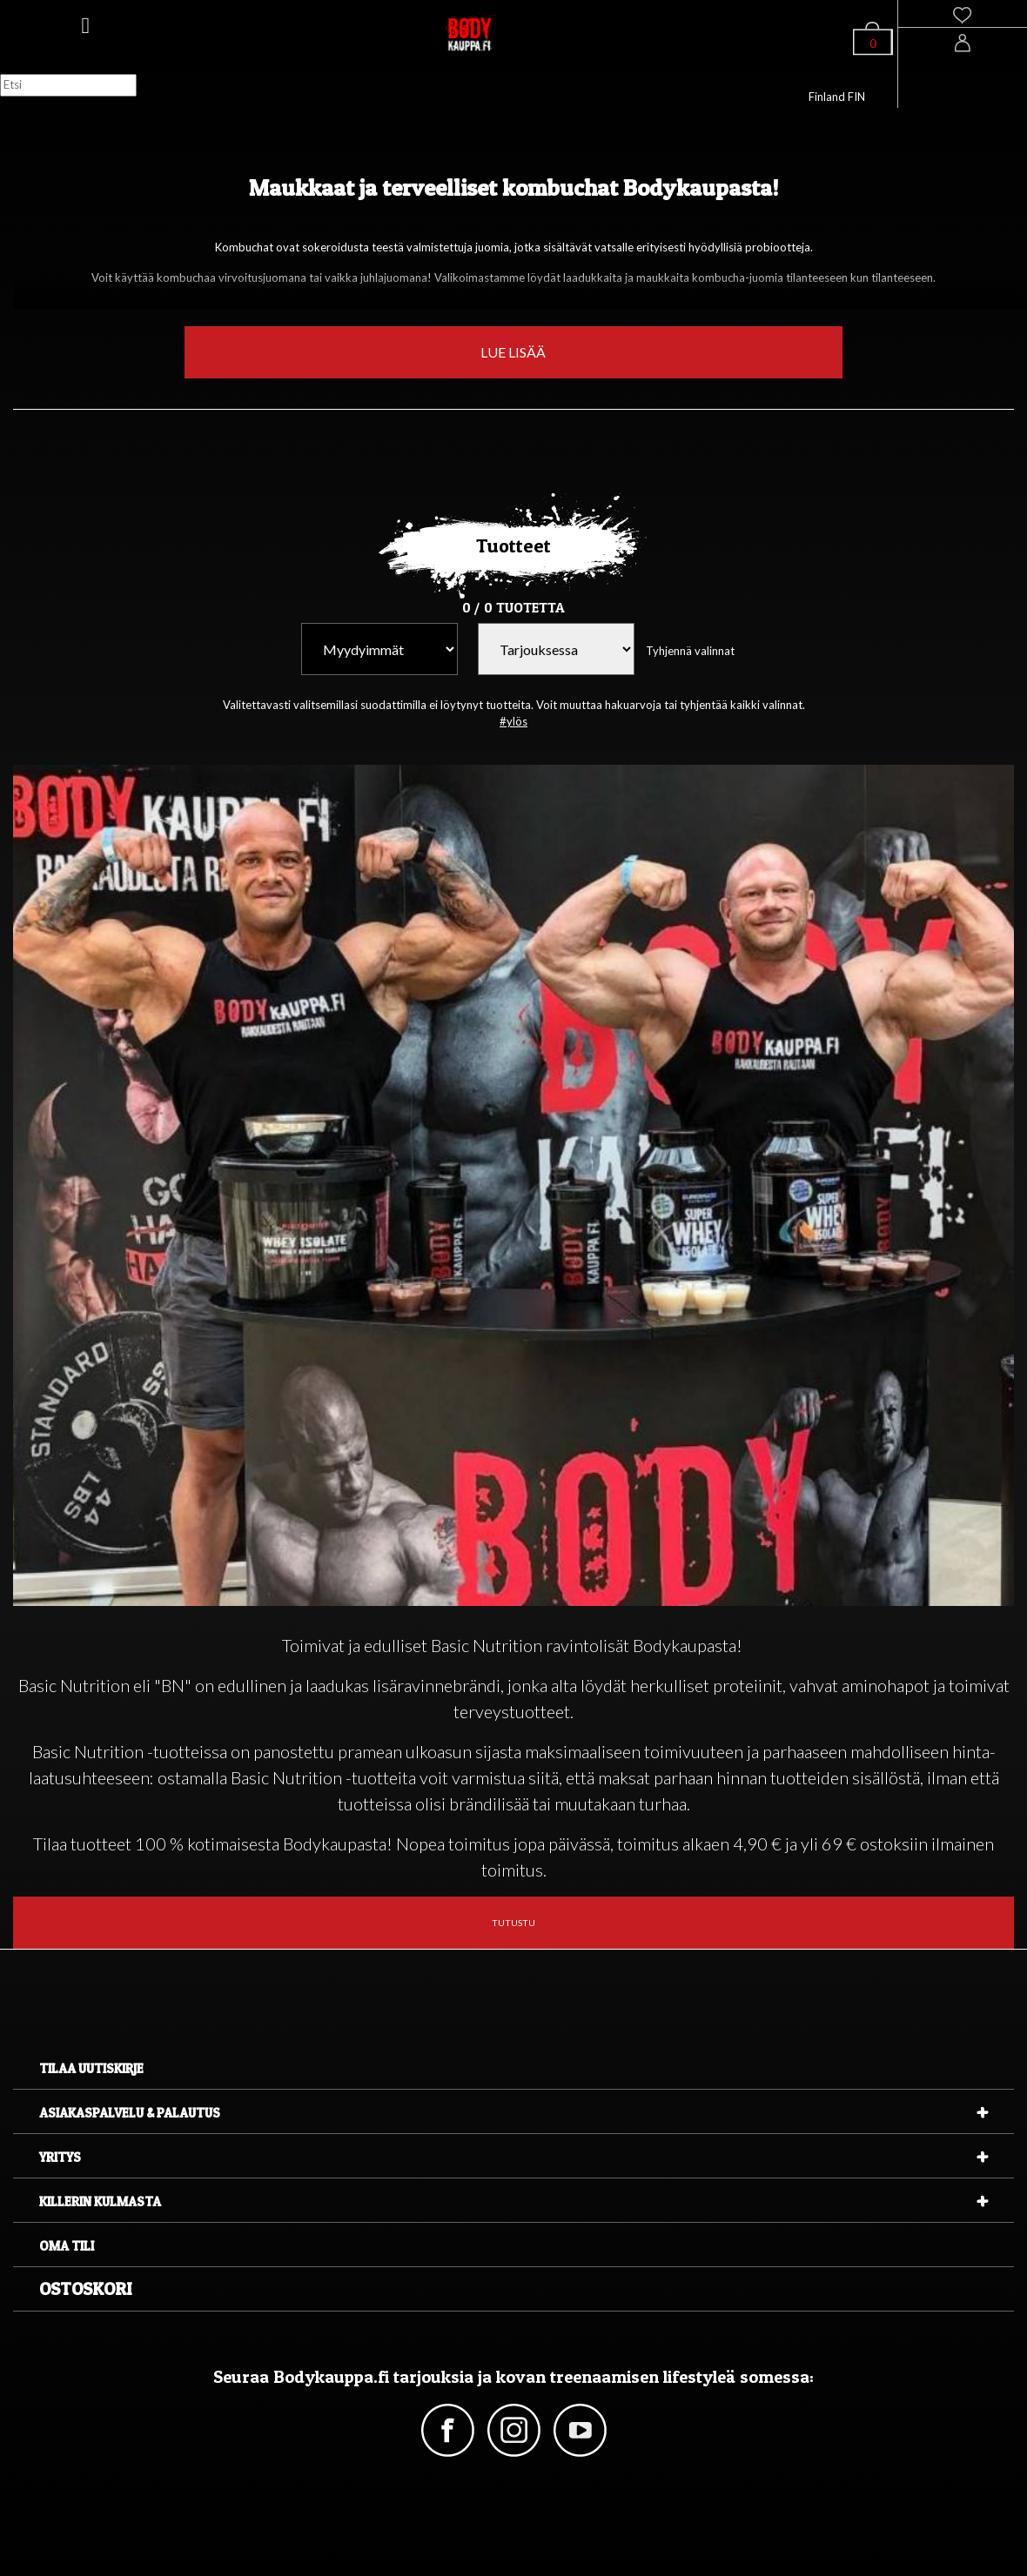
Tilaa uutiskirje (91, 2068)
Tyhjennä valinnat (690, 651)
